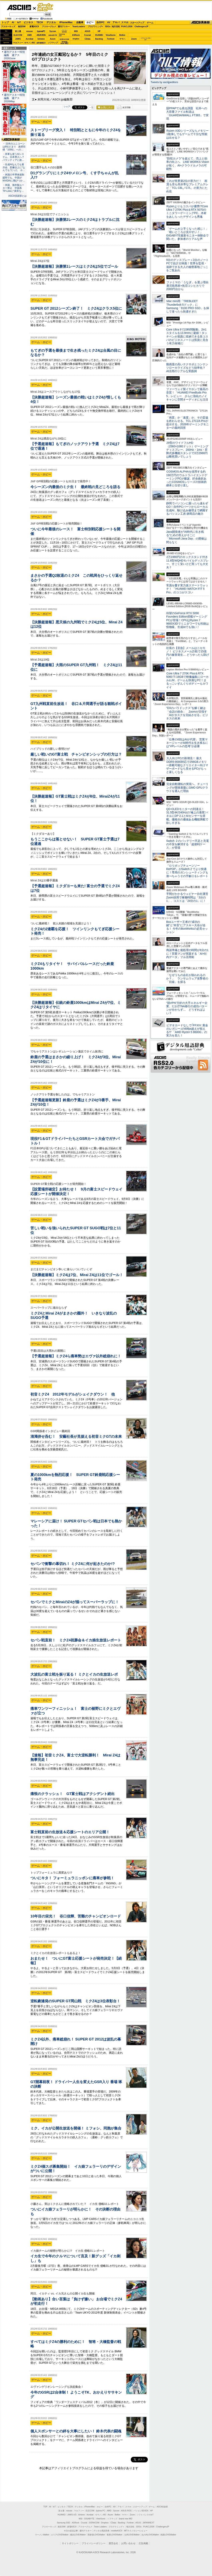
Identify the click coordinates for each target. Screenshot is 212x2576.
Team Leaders (100, 2527)
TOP (45, 2507)
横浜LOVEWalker (78, 2535)
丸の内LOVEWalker (150, 2535)
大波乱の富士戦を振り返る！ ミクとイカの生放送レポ (74, 1674)
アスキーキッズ (8, 26)
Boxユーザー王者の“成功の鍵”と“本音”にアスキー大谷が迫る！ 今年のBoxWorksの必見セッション (187, 927)
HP (99, 31)
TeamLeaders (78, 26)
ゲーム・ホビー (45, 7)
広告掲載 (143, 2543)
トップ (5, 22)
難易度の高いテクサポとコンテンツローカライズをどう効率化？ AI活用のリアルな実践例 (187, 368)
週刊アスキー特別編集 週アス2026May (14, 98)
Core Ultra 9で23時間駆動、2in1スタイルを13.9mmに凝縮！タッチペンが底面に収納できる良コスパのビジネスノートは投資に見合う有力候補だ (187, 336)
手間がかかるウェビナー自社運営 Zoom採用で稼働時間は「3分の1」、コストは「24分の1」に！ (188, 897)
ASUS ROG (41, 35)
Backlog (99, 39)
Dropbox (76, 39)
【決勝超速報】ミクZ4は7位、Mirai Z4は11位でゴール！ (76, 1275)
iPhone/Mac (66, 22)
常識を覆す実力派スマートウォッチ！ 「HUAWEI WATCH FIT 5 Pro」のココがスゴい (187, 589)
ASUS (87, 31)
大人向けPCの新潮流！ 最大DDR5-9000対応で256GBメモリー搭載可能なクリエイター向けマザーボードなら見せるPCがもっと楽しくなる (187, 765)
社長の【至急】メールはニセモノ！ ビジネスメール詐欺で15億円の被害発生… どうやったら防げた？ (187, 653)
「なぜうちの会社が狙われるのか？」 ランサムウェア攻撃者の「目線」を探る (187, 978)
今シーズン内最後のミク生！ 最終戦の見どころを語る (75, 487)
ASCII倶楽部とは (17, 195)
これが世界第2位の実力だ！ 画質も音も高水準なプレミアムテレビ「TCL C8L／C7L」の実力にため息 (187, 186)
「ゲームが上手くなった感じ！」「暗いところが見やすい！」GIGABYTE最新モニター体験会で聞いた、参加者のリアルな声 (187, 234)
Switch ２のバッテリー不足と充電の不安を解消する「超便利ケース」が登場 (187, 844)
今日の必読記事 (71, 2531)
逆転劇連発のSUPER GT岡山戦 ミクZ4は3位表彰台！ (75, 2001)
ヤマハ (122, 39)
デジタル (51, 22)
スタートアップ (137, 22)
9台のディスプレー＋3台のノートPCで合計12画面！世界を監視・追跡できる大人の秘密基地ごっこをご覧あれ (187, 265)
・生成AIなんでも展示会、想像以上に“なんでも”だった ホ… (14, 167)
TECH (39, 22)
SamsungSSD (62, 34)
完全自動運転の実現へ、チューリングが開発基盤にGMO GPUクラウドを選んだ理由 (187, 787)
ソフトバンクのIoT (145, 38)
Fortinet (110, 39)
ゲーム (150, 22)
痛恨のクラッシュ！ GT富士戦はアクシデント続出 (72, 1794)
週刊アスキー (64, 26)
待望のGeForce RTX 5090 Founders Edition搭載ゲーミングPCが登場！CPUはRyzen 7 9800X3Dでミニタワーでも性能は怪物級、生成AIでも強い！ (187, 620)
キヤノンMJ (29, 43)
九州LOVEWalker (132, 2535)
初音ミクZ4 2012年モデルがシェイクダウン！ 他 (72, 1394)
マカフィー (18, 43)
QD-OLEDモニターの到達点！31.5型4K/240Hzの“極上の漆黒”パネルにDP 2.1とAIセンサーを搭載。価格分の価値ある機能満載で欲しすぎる (187, 815)
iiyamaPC (41, 31)
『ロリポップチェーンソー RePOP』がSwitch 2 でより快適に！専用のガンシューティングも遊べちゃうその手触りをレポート (187, 871)
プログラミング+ (95, 26)
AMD (29, 35)
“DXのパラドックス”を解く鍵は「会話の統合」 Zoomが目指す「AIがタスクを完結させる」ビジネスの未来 (187, 713)
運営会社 (113, 2543)
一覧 (91, 107)
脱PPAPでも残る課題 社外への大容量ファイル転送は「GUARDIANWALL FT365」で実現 (187, 113)
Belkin (122, 35)
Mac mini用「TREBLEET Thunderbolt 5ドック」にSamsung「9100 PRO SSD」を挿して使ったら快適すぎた (187, 306)
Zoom (134, 39)
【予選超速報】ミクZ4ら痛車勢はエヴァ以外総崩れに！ (75, 1356)
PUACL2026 (127, 26)
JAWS (18, 39)
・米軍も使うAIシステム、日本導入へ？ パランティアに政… (13, 157)
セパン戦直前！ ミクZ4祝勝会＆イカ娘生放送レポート (75, 1640)
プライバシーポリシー (94, 2543)
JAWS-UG (72, 2515)
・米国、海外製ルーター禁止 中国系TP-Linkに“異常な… (13, 188)
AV (108, 22)
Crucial (87, 35)
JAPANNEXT (41, 42)
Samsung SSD (63, 2523)
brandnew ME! (64, 42)
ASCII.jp (19, 7)
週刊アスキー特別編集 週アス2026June (14, 55)
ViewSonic (111, 35)
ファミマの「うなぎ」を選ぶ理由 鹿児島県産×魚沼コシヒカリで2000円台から (188, 286)
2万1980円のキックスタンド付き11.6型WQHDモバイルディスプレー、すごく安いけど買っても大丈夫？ (187, 562)
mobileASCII (116, 2531)
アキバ (116, 22)
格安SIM (22, 26)
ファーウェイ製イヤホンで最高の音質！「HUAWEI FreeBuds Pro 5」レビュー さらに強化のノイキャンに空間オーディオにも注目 (187, 394)
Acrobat (29, 39)
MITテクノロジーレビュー (135, 2531)
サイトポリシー (70, 2543)
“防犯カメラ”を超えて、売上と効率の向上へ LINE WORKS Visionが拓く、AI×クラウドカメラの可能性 (187, 163)
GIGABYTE (52, 35)
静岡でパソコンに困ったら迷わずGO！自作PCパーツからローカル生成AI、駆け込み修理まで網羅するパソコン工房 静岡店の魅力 (187, 508)
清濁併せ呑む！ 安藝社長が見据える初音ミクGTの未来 (76, 1436)
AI (13, 22)
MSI (76, 31)
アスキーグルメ (49, 26)
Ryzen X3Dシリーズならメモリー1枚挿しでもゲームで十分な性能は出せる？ (187, 134)
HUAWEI (99, 35)
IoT (19, 22)
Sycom (52, 31)
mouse (29, 31)
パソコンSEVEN (64, 31)
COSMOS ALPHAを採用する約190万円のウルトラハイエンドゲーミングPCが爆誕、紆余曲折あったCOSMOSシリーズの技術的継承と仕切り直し (186, 478)
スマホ (124, 22)
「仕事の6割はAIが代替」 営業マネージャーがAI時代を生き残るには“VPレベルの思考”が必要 (187, 743)
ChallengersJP (141, 26)
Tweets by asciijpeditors (164, 82)
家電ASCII (34, 26)
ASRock (76, 35)
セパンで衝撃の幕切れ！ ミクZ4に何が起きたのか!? (72, 1564)
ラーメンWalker (42, 2535)
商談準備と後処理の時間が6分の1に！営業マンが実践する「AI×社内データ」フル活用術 (187, 953)
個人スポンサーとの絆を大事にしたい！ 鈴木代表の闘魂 (75, 2431)
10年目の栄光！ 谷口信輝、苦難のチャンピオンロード (75, 1916)
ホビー (90, 22)
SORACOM (94, 2523)
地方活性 (116, 26)
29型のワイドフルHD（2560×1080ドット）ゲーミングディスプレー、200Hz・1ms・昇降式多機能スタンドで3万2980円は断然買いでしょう (187, 449)
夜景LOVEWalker (114, 2535)
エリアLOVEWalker (59, 2535)
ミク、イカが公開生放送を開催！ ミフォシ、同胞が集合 (75, 2128)
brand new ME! (125, 2519)
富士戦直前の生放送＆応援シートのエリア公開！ (70, 1832)
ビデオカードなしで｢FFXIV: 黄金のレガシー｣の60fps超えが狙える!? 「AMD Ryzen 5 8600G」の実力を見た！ (187, 1030)
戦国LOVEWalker (168, 2535)
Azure (53, 39)
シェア (67, 106)
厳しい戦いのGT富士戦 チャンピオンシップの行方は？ (76, 754)
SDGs (107, 26)
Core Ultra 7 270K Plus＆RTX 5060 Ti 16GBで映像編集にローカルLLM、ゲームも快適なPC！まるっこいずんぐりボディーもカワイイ (187, 680)
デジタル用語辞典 (101, 2531)
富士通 (18, 31)
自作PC (100, 22)
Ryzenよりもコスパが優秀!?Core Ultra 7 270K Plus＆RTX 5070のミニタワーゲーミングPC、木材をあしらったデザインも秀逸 (187, 211)
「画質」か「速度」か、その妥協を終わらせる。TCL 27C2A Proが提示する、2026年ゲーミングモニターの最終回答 (187, 423)
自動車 (79, 22)
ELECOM (18, 35)
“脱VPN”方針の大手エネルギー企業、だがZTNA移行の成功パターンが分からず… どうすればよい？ (186, 1008)
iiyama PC (100, 2511)
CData (87, 39)
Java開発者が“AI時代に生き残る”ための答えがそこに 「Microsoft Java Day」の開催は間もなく (186, 537)
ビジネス (28, 22)
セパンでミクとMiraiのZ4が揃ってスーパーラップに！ (74, 1602)
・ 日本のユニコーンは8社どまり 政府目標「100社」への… (14, 146)
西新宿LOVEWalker (96, 2535)
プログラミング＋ (116, 2527)
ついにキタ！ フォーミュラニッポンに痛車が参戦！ (72, 1878)
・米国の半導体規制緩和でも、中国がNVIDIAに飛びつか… (14, 177)
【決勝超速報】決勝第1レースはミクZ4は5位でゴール (74, 266)
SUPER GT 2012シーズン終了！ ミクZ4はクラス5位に (76, 308)
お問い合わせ (128, 2543)
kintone (41, 39)
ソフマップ (53, 43)
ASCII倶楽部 (201, 23)
